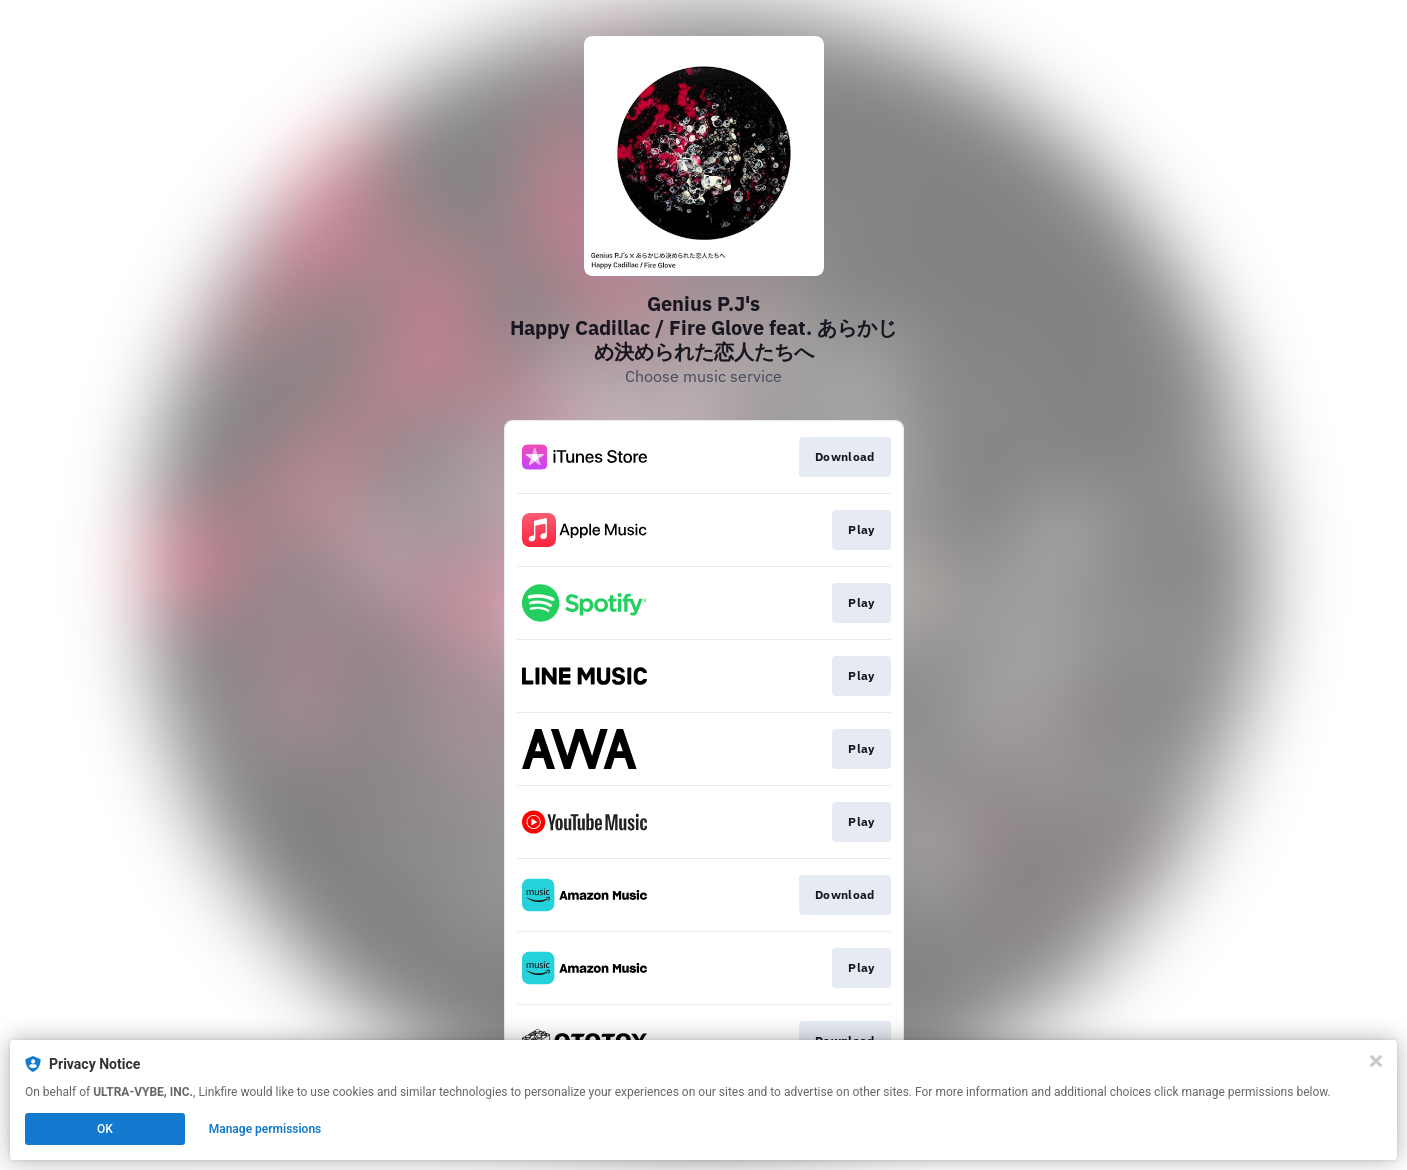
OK (105, 1129)
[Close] (1376, 1061)
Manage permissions (265, 1129)
